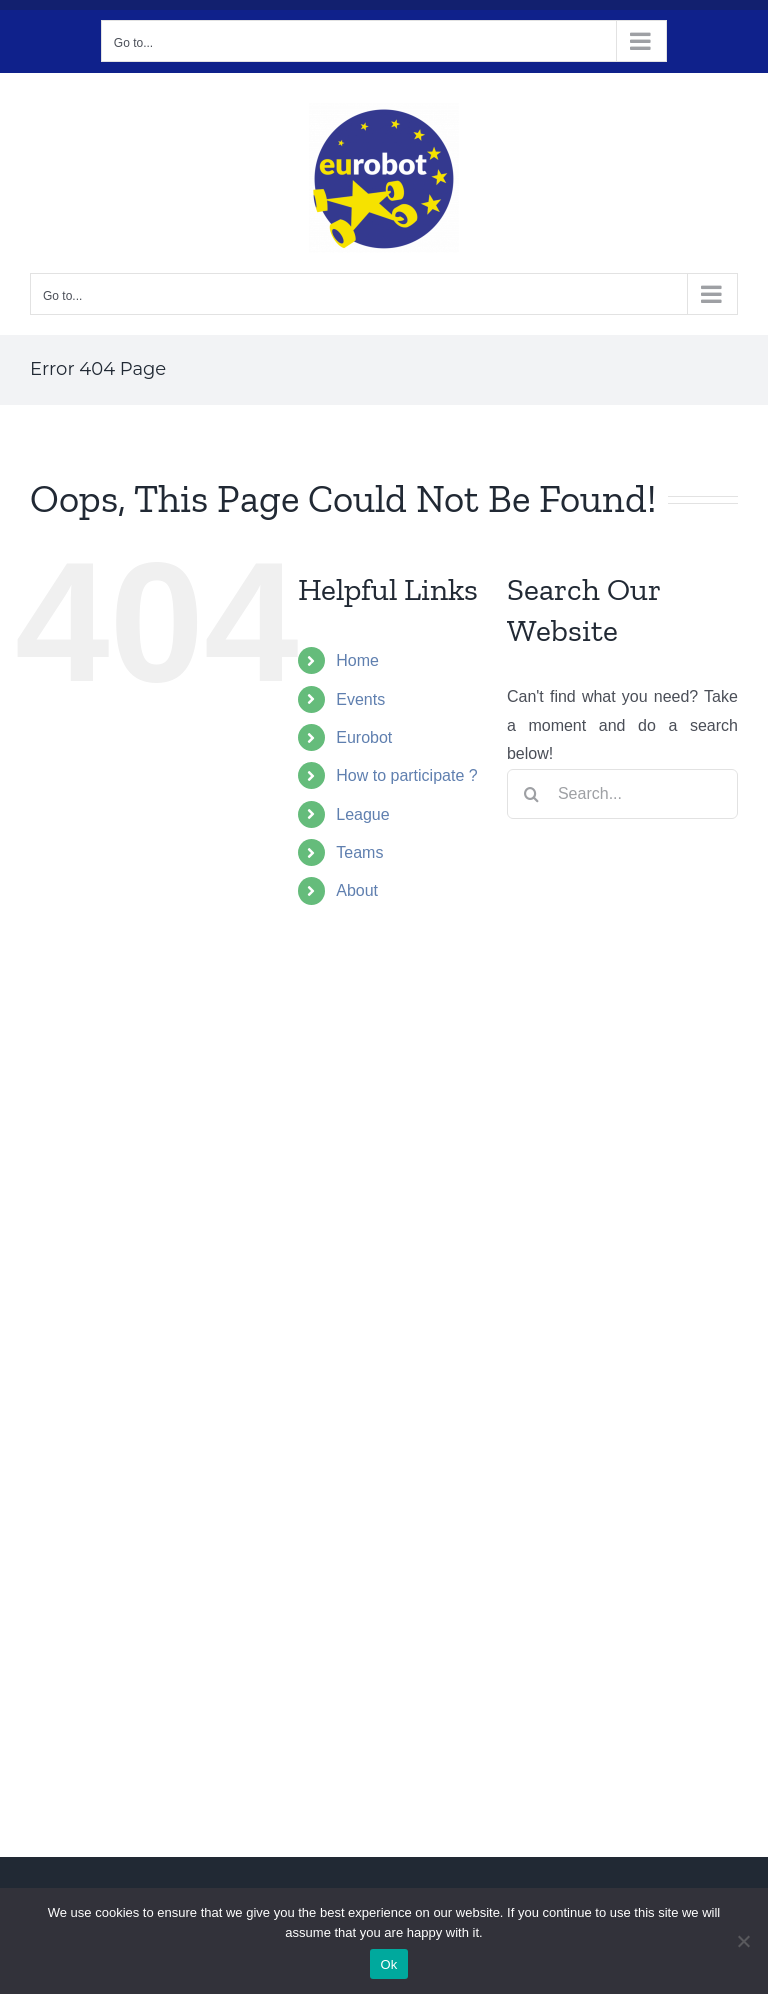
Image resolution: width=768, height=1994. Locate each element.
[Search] (532, 794)
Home (357, 660)
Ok (388, 1964)
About (357, 890)
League (362, 814)
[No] (743, 1941)
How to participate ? (406, 775)
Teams (359, 852)
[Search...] (622, 794)
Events (360, 699)
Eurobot (364, 737)
